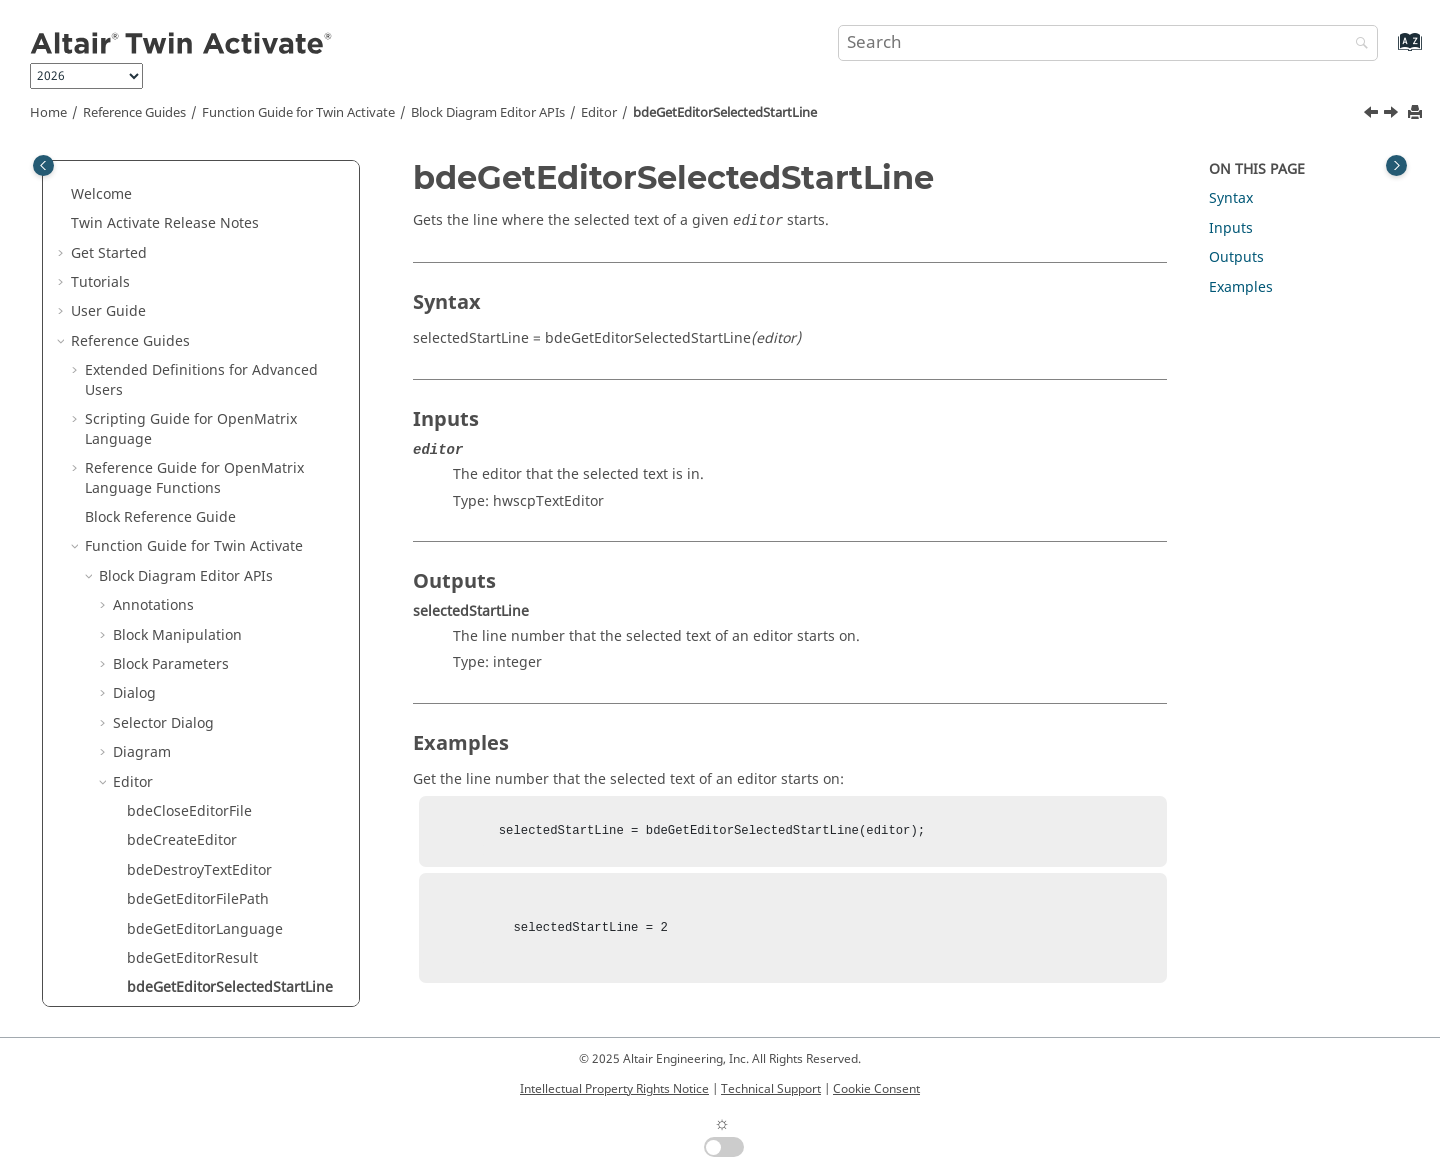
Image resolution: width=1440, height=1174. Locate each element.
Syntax (1231, 198)
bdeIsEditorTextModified (210, 614)
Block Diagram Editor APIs (488, 113)
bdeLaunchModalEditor (205, 643)
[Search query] (1108, 43)
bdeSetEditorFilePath (197, 790)
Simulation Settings (178, 966)
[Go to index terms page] (1388, 51)
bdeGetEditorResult (192, 408)
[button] (105, 174)
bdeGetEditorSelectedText (214, 467)
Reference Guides (134, 113)
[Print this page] (1417, 113)
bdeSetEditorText (184, 819)
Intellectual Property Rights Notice (614, 1089)
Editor (599, 113)
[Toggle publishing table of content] (43, 165)
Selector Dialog (163, 173)
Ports (130, 937)
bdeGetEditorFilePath (198, 349)
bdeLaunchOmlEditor (198, 702)
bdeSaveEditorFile (187, 731)
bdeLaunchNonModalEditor (219, 672)
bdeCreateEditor (182, 290)
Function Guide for (298, 113)
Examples (1241, 287)
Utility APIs (135, 996)
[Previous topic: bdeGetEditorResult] (1373, 115)
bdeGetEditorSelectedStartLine (725, 113)
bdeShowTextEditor (192, 849)
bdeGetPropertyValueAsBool (221, 526)
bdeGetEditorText (185, 496)
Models (137, 908)
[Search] (1357, 44)
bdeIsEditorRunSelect (199, 584)
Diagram (142, 202)
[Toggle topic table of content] (1396, 165)
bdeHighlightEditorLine (205, 555)
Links (130, 878)
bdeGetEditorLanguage (205, 379)
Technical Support (771, 1089)
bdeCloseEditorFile (189, 261)
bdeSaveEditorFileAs (195, 761)
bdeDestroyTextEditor (199, 320)
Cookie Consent (876, 1089)
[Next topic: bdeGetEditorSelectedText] (1393, 115)
